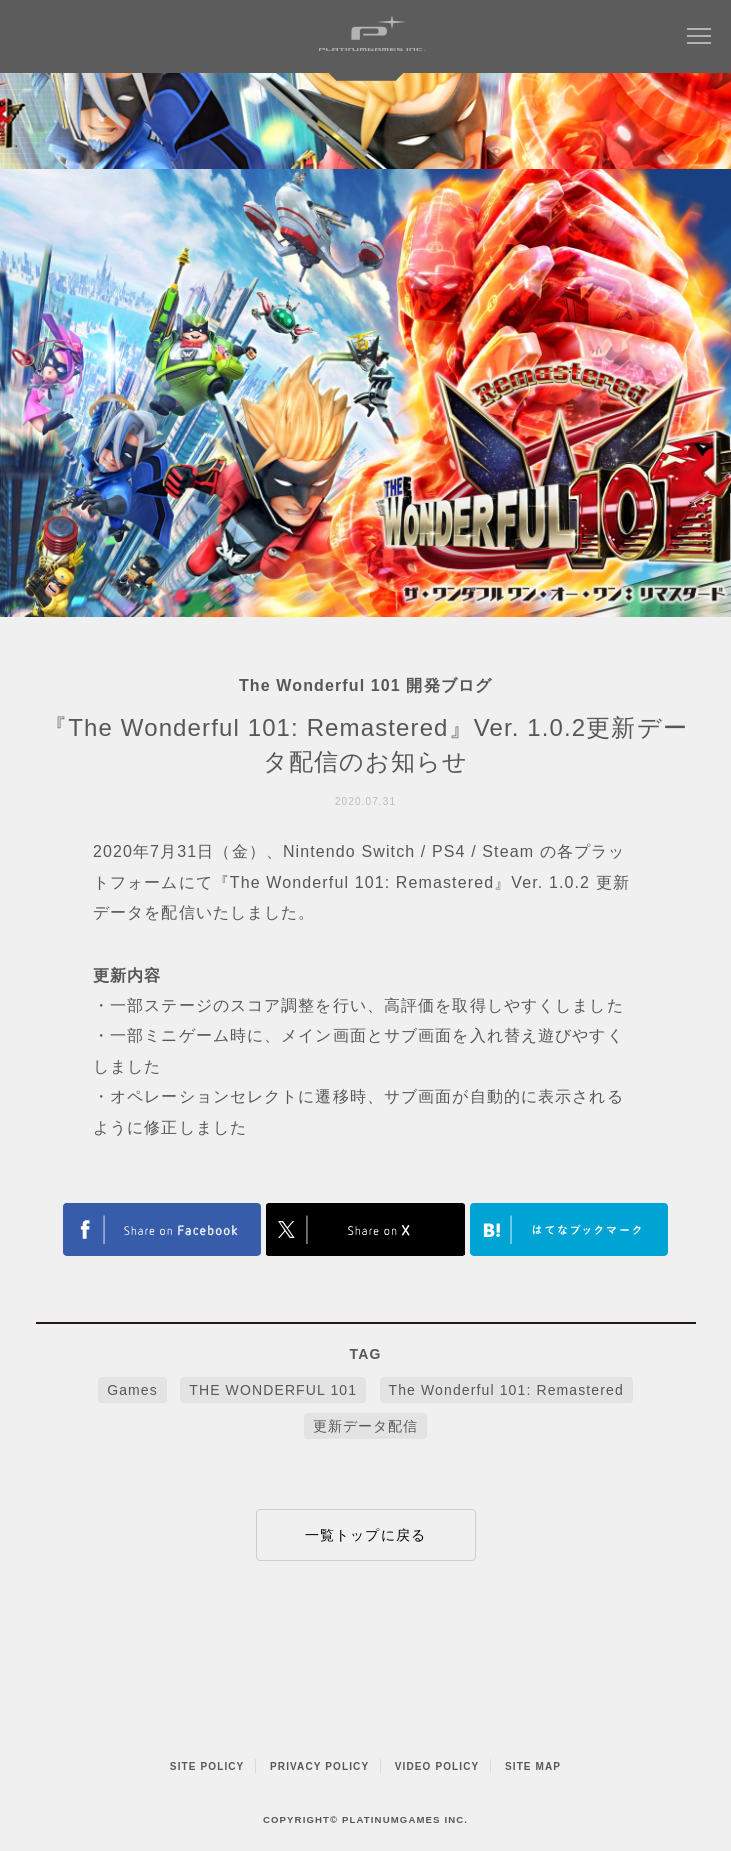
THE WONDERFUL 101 (273, 1390)
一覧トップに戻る (365, 1535)
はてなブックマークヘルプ (569, 1229)
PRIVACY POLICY (319, 1766)
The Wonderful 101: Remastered (506, 1390)
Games (132, 1390)
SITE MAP (533, 1766)
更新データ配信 (366, 1426)
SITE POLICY (207, 1766)
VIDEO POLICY (437, 1766)
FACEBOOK (162, 1229)
